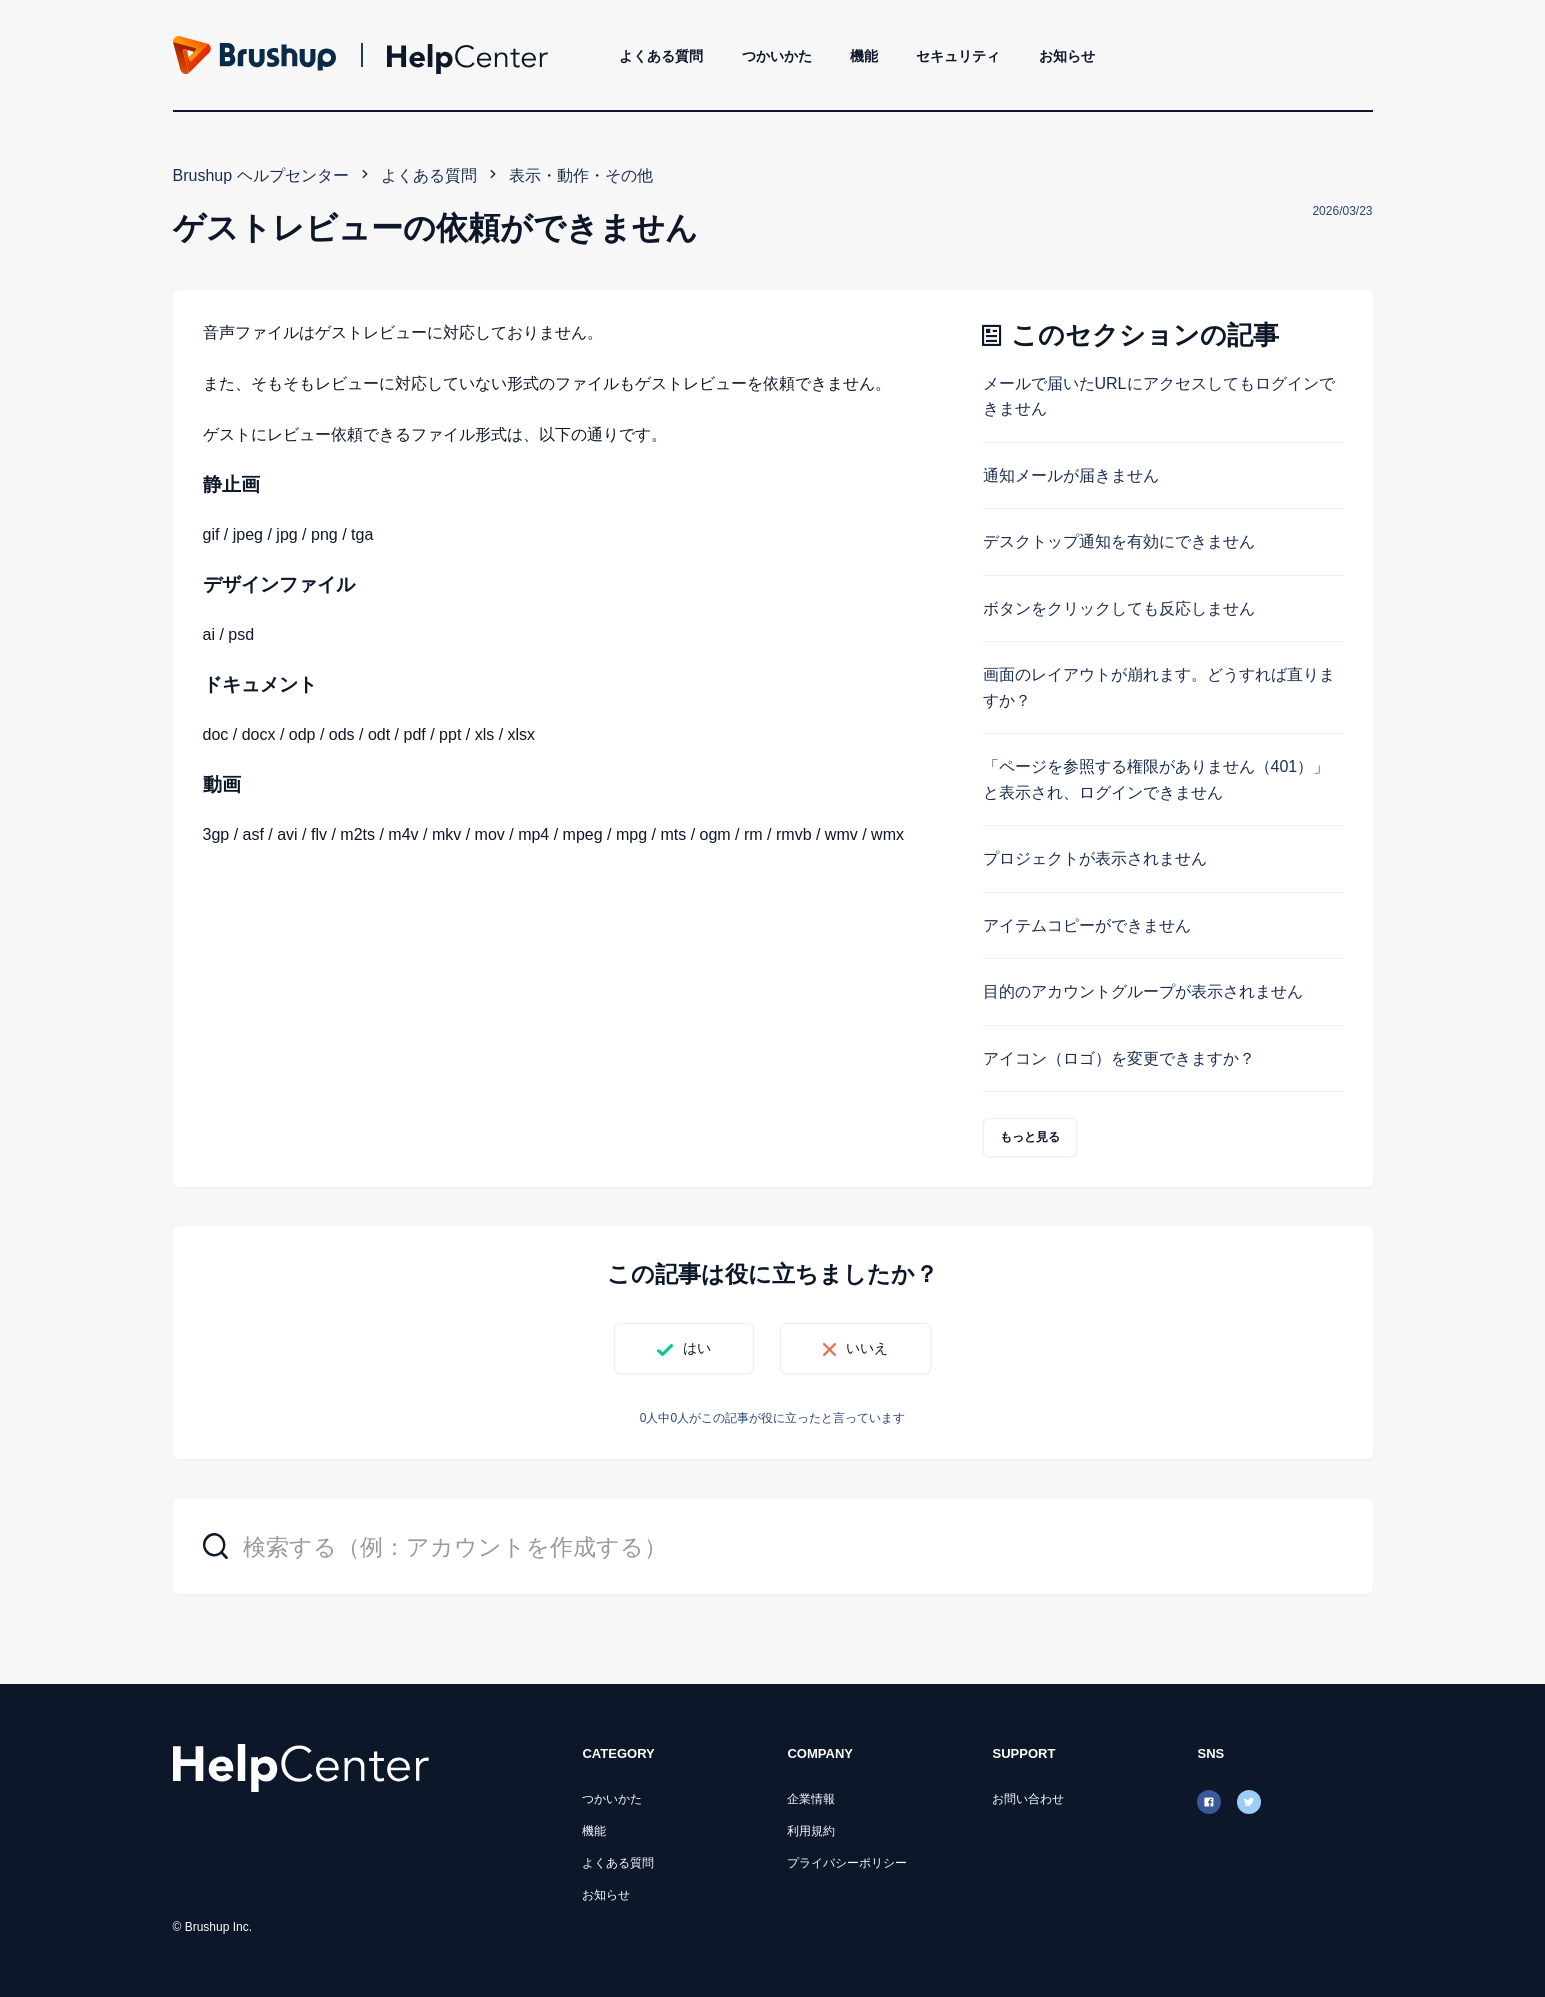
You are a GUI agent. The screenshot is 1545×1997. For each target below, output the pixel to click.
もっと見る (1030, 1137)
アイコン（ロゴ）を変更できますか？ (1119, 1058)
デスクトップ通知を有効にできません (1119, 541)
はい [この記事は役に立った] (697, 1348)
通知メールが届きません (1071, 475)
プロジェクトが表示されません (1095, 858)
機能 (864, 56)
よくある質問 (661, 56)
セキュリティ (958, 56)
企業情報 (811, 1799)
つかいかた (777, 56)
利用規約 (811, 1831)
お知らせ (1067, 56)
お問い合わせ (1028, 1799)
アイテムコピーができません (1087, 925)
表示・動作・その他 (581, 175)
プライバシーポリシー (847, 1863)
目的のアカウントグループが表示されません (1143, 991)
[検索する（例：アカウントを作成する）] (773, 1546)
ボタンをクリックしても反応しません (1119, 608)
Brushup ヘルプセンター (261, 175)
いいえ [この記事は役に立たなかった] (867, 1348)
